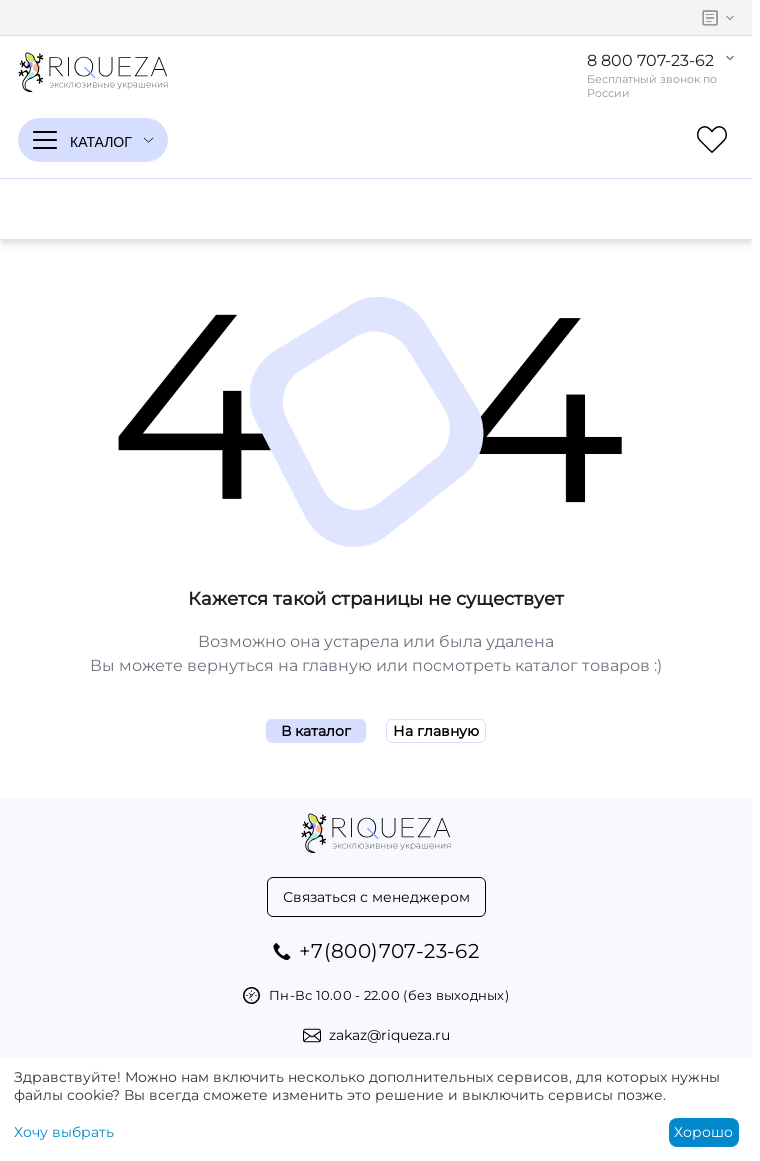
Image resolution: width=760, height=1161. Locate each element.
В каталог (316, 731)
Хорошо (703, 1132)
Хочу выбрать (64, 1132)
